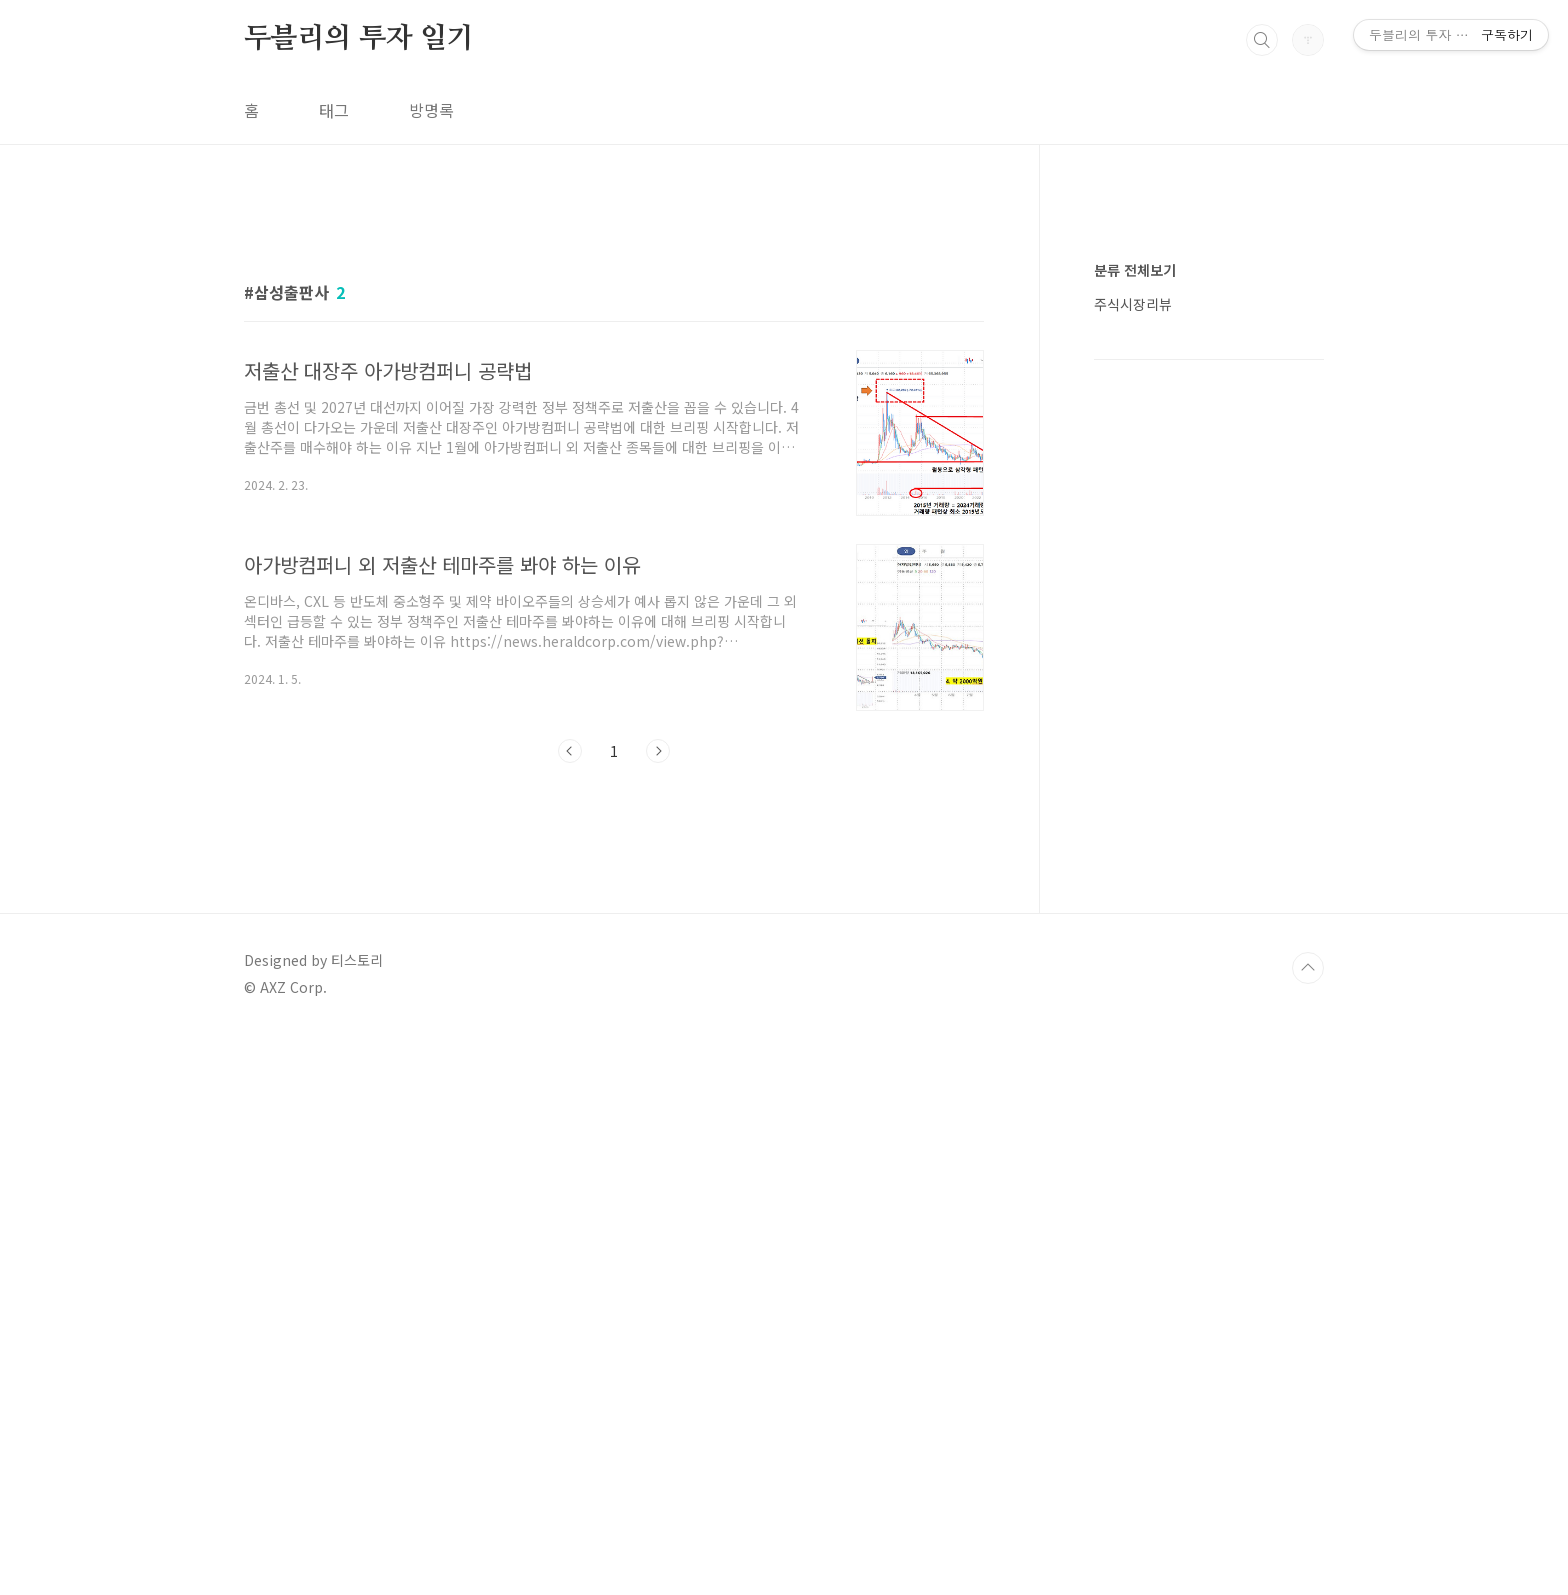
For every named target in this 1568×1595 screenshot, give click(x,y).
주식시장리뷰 (1133, 904)
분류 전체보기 (1135, 870)
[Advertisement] (614, 387)
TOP (1308, 1528)
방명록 (431, 110)
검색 (1262, 40)
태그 (334, 110)
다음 (658, 1031)
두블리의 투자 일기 (359, 39)
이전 (570, 1031)
